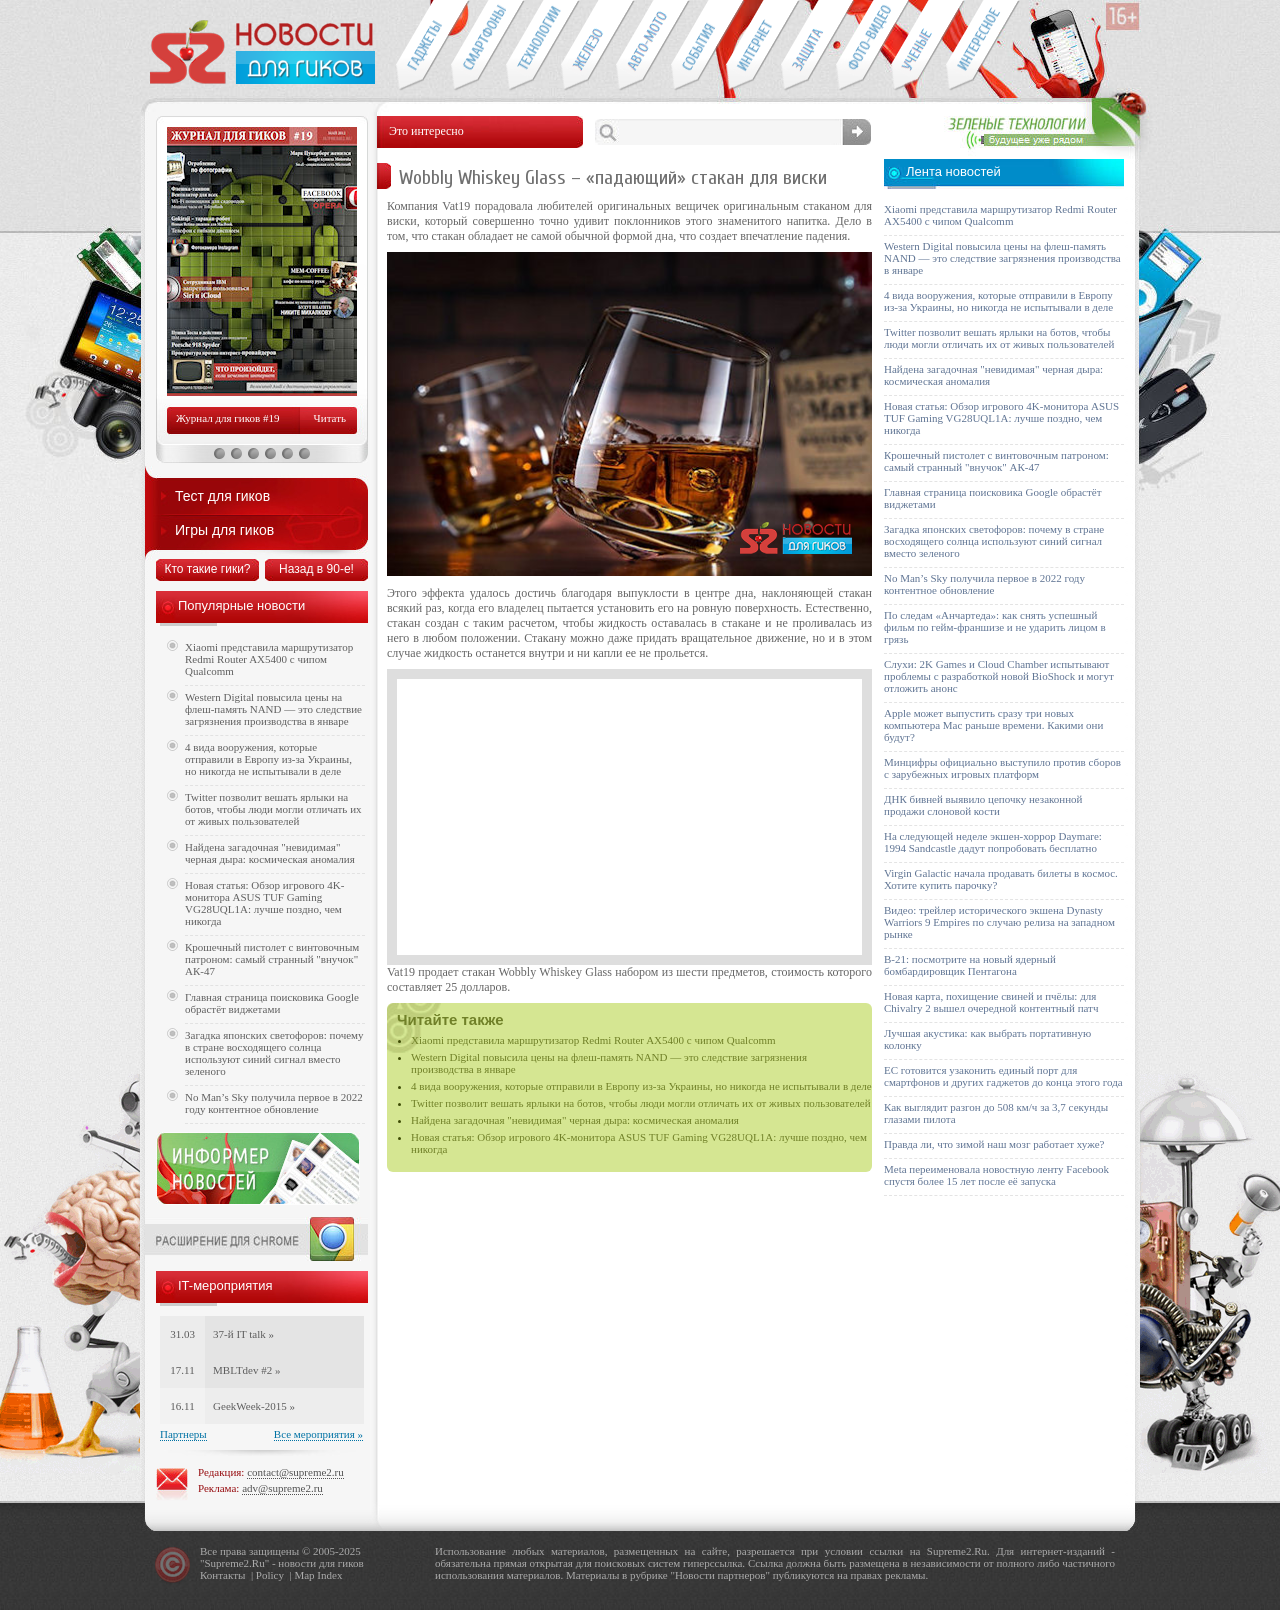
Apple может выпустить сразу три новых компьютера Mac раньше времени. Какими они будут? (993, 725)
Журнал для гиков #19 (227, 418)
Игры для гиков (224, 530)
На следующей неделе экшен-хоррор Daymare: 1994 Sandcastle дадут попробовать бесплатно (993, 842)
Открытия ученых (918, 46)
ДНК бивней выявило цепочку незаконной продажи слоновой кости (983, 805)
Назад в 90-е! (316, 569)
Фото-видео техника (863, 46)
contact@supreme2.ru (295, 1472)
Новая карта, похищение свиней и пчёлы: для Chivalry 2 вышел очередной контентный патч (991, 1002)
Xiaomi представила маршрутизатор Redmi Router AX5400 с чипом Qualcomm (593, 1040)
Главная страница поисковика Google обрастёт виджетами (272, 1003)
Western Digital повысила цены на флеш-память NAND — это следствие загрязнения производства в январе (273, 709)
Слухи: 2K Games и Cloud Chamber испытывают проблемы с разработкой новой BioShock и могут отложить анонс (999, 676)
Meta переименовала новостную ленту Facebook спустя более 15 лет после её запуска (996, 1175)
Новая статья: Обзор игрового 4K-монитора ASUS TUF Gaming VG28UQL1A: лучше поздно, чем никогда (264, 903)
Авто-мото (643, 46)
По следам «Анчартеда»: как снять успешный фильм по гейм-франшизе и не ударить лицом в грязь (995, 627)
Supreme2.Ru (235, 1563)
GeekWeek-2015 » (254, 1406)
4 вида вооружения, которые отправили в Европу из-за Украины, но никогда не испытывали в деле (641, 1086)
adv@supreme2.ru (282, 1488)
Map (304, 1575)
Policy (270, 1575)
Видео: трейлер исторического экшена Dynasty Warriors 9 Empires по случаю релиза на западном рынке (999, 922)
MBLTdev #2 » (246, 1370)
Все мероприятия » (318, 1434)
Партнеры (183, 1434)
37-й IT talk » (243, 1334)
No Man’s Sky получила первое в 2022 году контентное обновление (274, 1103)
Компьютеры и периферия (588, 46)
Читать (330, 418)
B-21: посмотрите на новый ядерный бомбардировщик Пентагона (970, 965)
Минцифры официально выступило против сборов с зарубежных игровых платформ (1002, 768)
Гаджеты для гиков (423, 46)
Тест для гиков (222, 496)
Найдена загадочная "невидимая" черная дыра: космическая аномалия (575, 1120)
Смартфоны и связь (478, 46)
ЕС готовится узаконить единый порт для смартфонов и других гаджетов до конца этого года (1003, 1076)
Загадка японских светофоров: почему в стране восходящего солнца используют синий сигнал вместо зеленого (274, 1053)
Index (329, 1575)
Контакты (222, 1575)
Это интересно (983, 46)
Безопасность (808, 46)
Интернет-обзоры (753, 46)
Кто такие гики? (207, 569)
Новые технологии (533, 46)
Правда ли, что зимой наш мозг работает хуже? (994, 1144)
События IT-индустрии (698, 46)
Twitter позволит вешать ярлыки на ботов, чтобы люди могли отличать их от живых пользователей (641, 1103)
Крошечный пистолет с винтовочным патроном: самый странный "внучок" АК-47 (272, 959)
